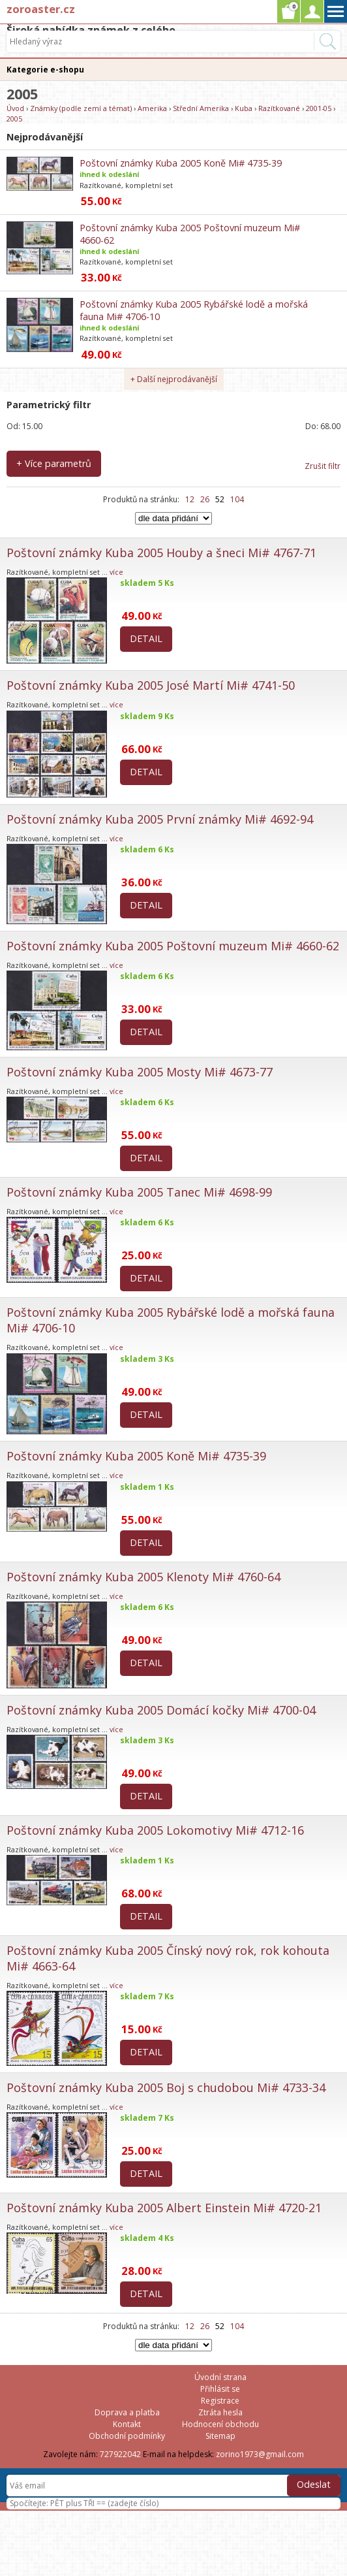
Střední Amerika (201, 108)
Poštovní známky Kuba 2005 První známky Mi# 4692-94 (160, 819)
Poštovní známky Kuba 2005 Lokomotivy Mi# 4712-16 (155, 1830)
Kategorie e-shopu (45, 69)
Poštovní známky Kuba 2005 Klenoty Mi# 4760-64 (143, 1577)
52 (219, 499)
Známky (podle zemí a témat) (81, 108)
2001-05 (318, 108)
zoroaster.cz (41, 8)
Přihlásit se (220, 2388)
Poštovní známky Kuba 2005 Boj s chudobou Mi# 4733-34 (166, 2087)
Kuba (243, 108)
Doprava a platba (127, 2412)
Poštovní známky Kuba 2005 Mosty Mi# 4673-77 (140, 1072)
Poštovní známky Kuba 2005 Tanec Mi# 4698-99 (139, 1192)
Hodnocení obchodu (220, 2424)
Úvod (15, 108)
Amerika (152, 108)
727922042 (120, 2454)
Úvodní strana (220, 2377)
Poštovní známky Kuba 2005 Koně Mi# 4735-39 (181, 163)
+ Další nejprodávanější (173, 379)
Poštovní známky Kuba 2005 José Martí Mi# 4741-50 (151, 685)
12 (189, 499)
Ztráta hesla (220, 2412)
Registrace (220, 2400)
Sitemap (220, 2435)
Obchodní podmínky (127, 2435)
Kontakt (127, 2424)
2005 (14, 118)
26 (204, 499)
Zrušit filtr (322, 466)
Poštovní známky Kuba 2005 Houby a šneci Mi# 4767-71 (161, 552)
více (116, 572)
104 (237, 499)
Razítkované (279, 108)
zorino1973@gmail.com (260, 2454)
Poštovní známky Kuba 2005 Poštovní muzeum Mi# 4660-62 (173, 946)
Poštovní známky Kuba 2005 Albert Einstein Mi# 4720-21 (164, 2207)
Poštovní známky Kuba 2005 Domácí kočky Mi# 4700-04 (161, 1710)
